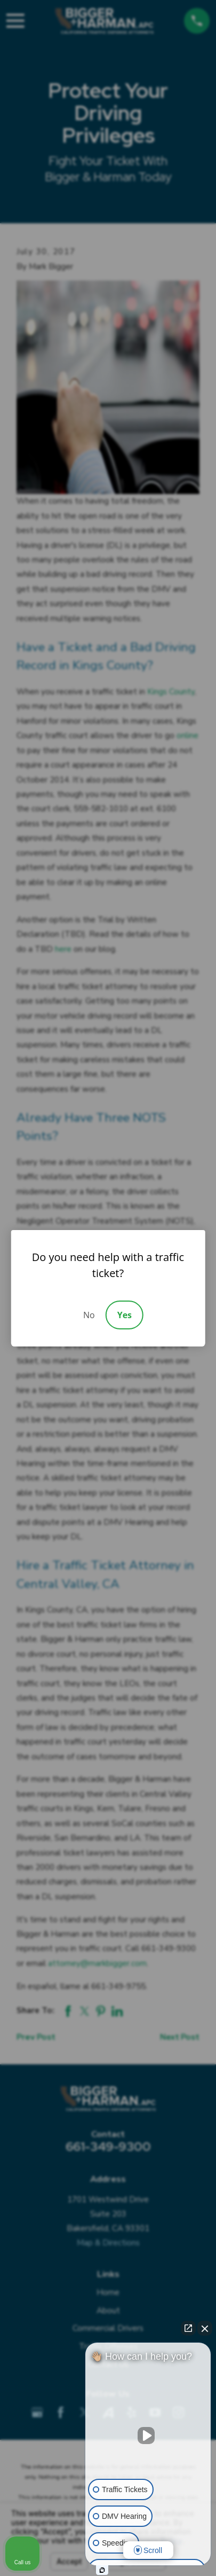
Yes (124, 1315)
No (89, 1315)
